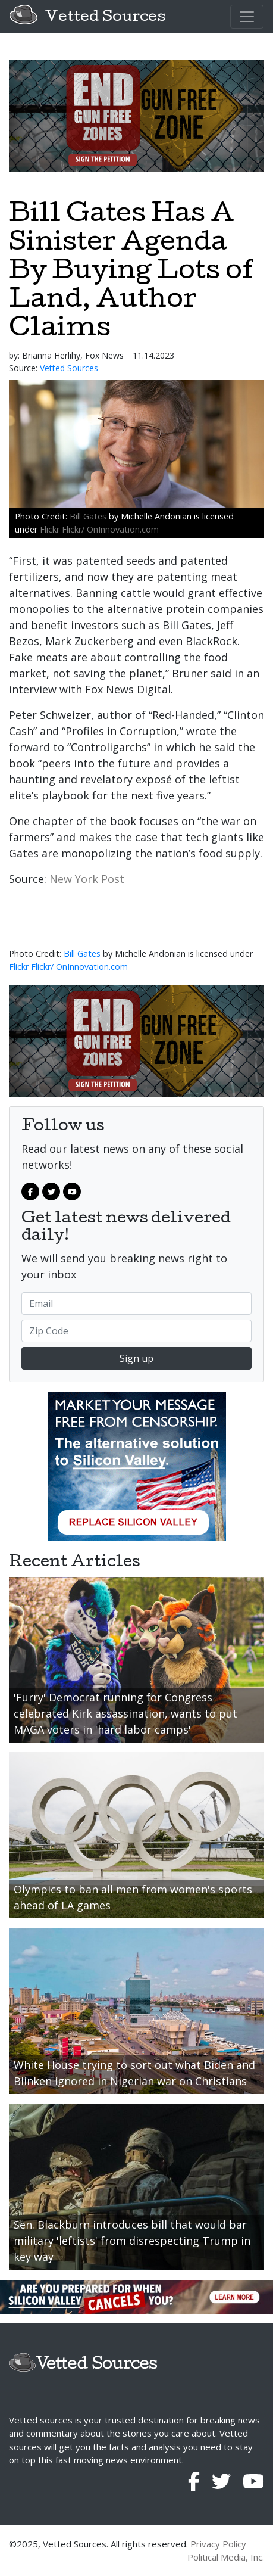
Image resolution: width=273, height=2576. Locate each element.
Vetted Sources (105, 17)
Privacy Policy (218, 2544)
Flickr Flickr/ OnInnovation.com (99, 529)
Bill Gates (88, 516)
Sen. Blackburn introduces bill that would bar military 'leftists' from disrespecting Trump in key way (132, 2240)
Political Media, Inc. (225, 2557)
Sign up (136, 1358)
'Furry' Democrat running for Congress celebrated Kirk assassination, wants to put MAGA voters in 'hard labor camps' (125, 1713)
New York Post (86, 879)
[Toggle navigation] (246, 17)
